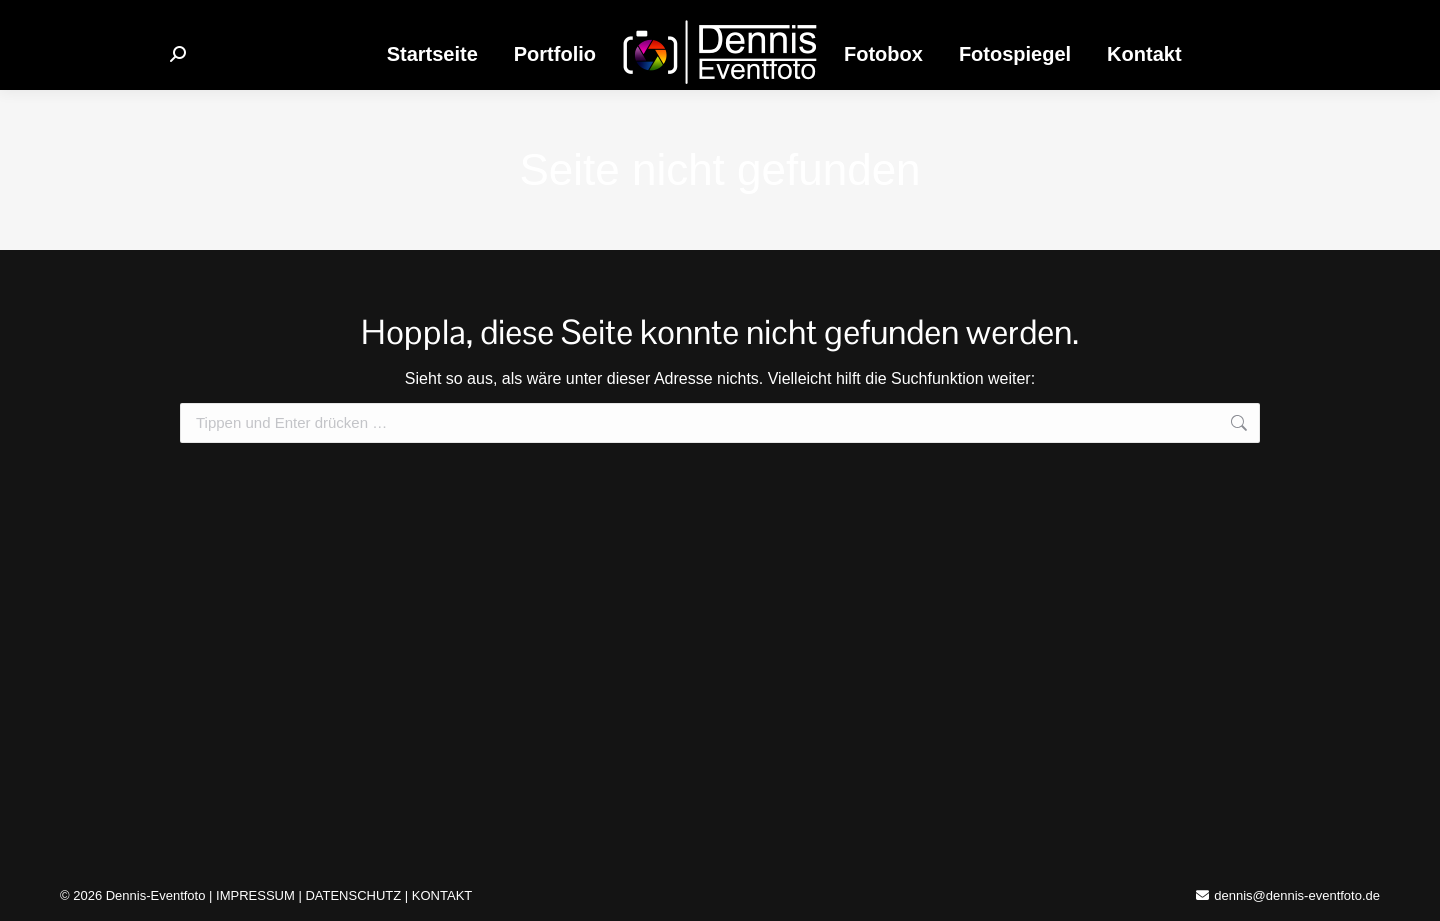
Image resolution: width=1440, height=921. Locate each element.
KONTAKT (442, 895)
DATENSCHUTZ (353, 895)
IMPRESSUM (255, 895)
